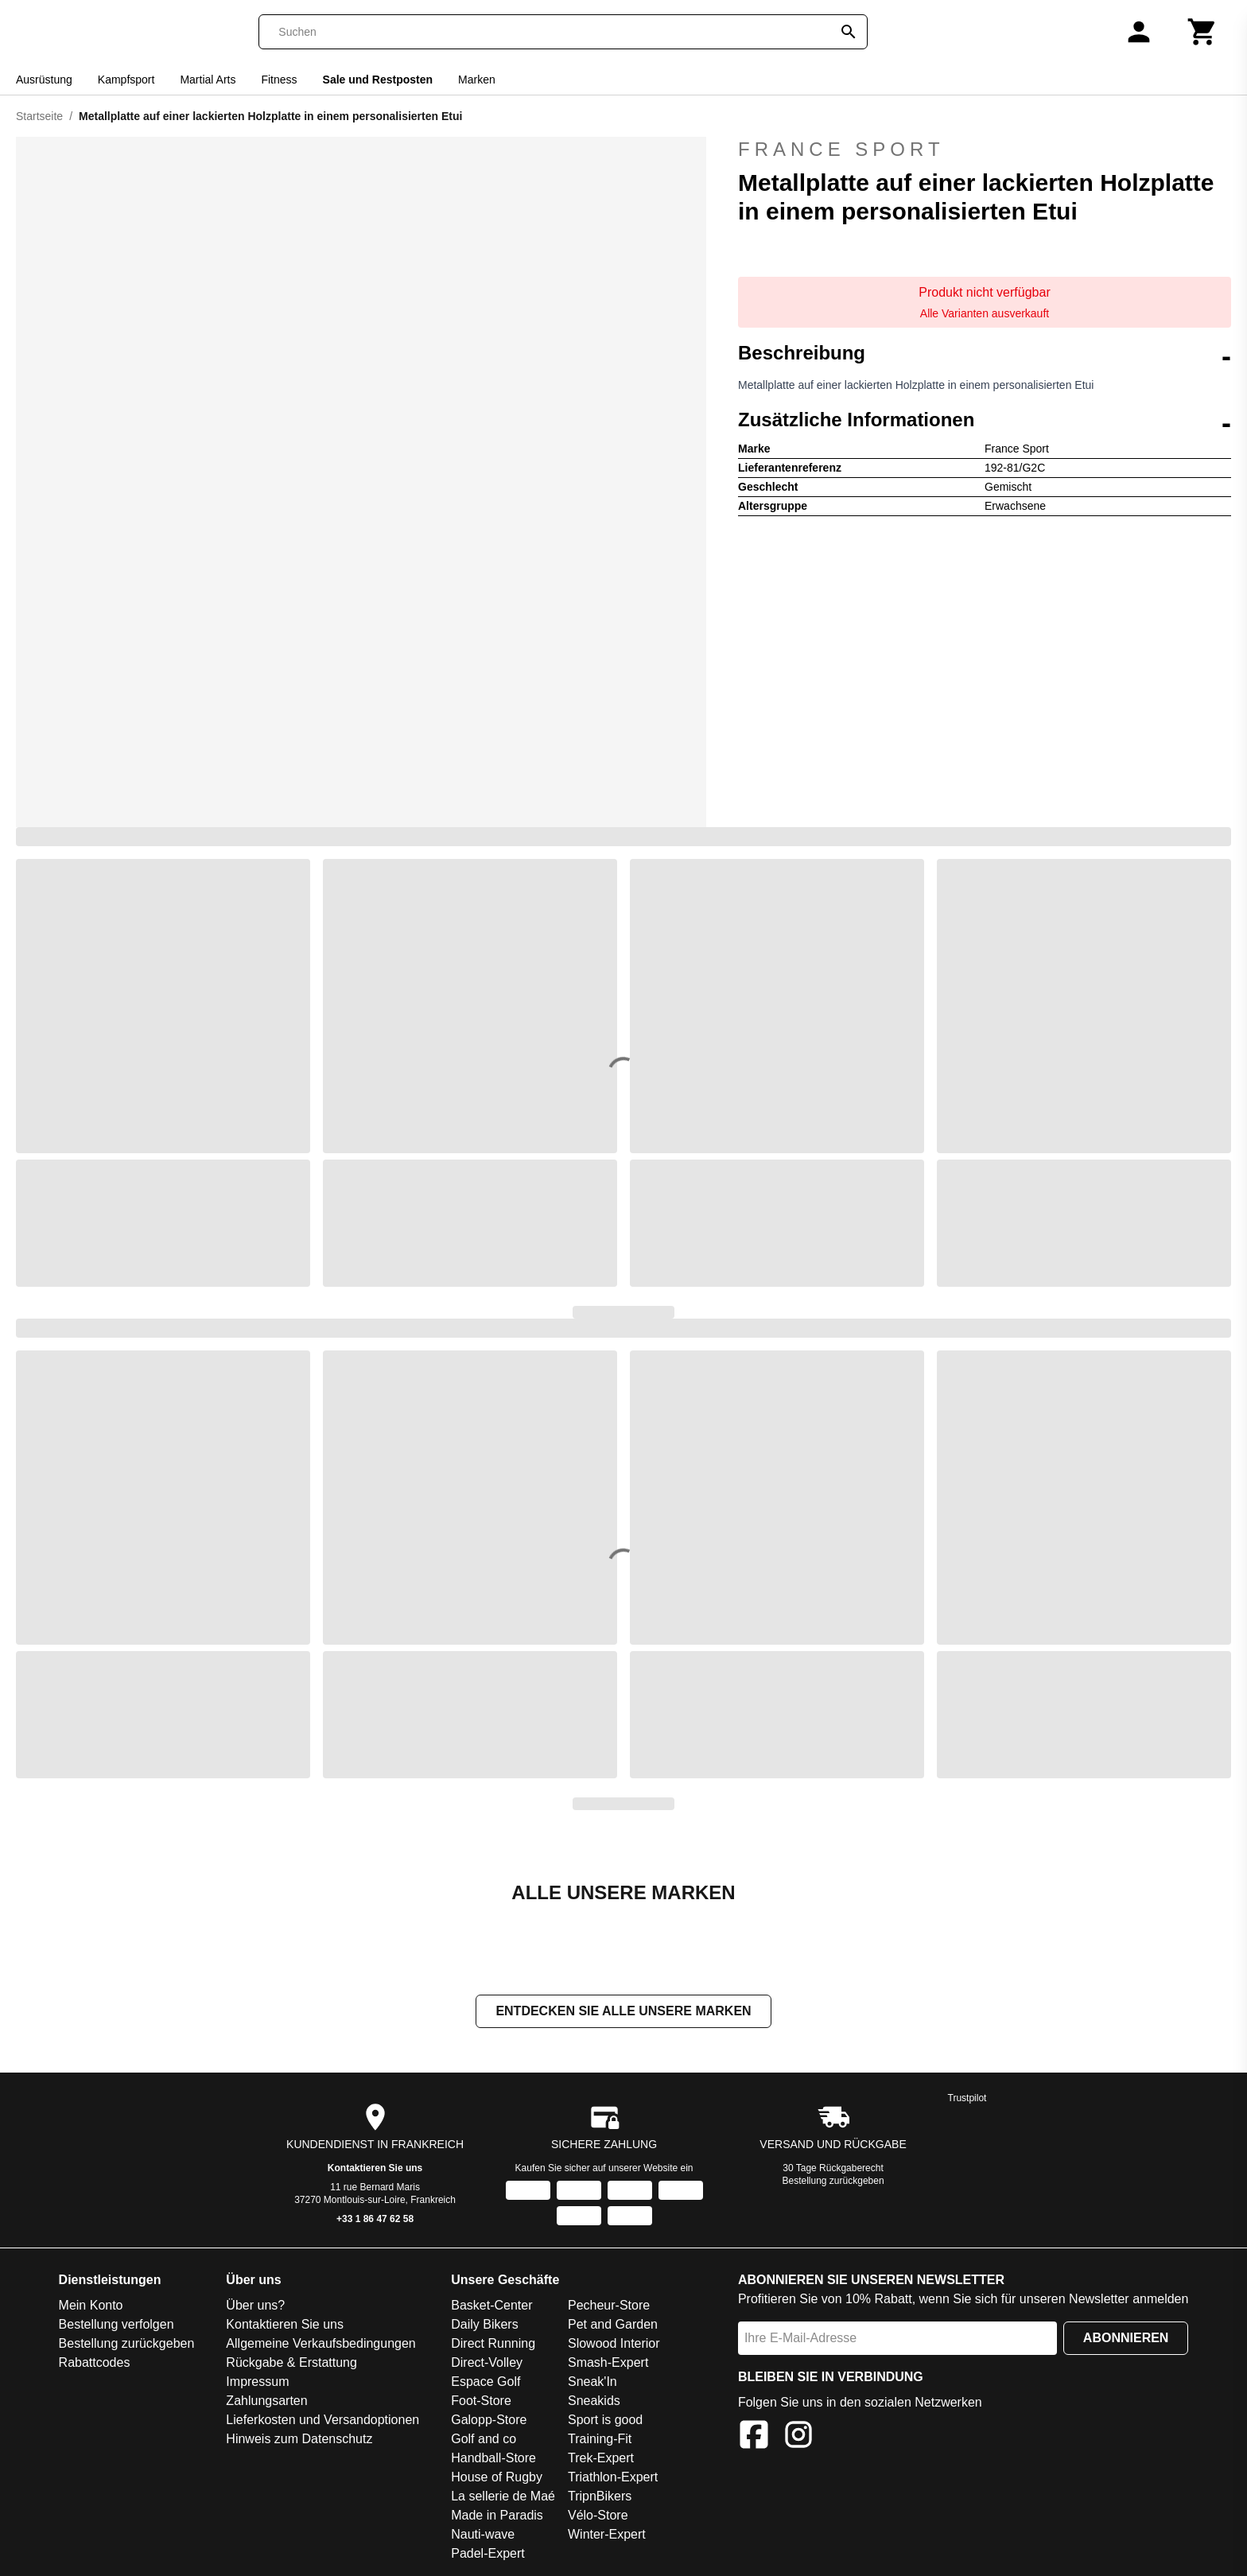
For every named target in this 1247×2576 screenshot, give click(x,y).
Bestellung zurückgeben (833, 2182)
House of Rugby (496, 2478)
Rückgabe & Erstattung (291, 2364)
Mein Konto (91, 2307)
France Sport (841, 149)
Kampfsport (126, 79)
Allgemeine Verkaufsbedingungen (320, 2345)
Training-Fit (599, 2440)
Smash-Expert (608, 2364)
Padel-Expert (488, 2555)
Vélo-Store (598, 2517)
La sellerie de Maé (503, 2497)
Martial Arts (207, 79)
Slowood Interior (614, 2345)
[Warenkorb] (1202, 32)
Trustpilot (967, 2099)
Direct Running (493, 2345)
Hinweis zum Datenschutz (299, 2440)
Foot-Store (481, 2402)
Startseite (39, 116)
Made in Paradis (497, 2517)
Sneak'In (592, 2383)
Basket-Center (491, 2307)
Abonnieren (1126, 2339)
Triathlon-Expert (613, 2478)
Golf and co (483, 2440)
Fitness (279, 79)
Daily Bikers (484, 2326)
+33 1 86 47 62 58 (375, 2220)
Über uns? (255, 2307)
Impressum (257, 2383)
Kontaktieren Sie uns (375, 2169)
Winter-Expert (607, 2536)
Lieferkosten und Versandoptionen (322, 2421)
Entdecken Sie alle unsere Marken (623, 2012)
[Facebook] (754, 2438)
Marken (476, 79)
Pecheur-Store (609, 2307)
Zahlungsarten (266, 2402)
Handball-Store (493, 2459)
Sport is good (605, 2421)
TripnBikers (599, 2497)
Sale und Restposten (378, 79)
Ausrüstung (44, 79)
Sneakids (594, 2402)
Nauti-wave (483, 2536)
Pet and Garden (613, 2326)
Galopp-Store (488, 2421)
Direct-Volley (486, 2364)
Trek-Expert (601, 2459)
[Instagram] (798, 2438)
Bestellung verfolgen (116, 2326)
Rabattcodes (94, 2364)
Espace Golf (485, 2383)
